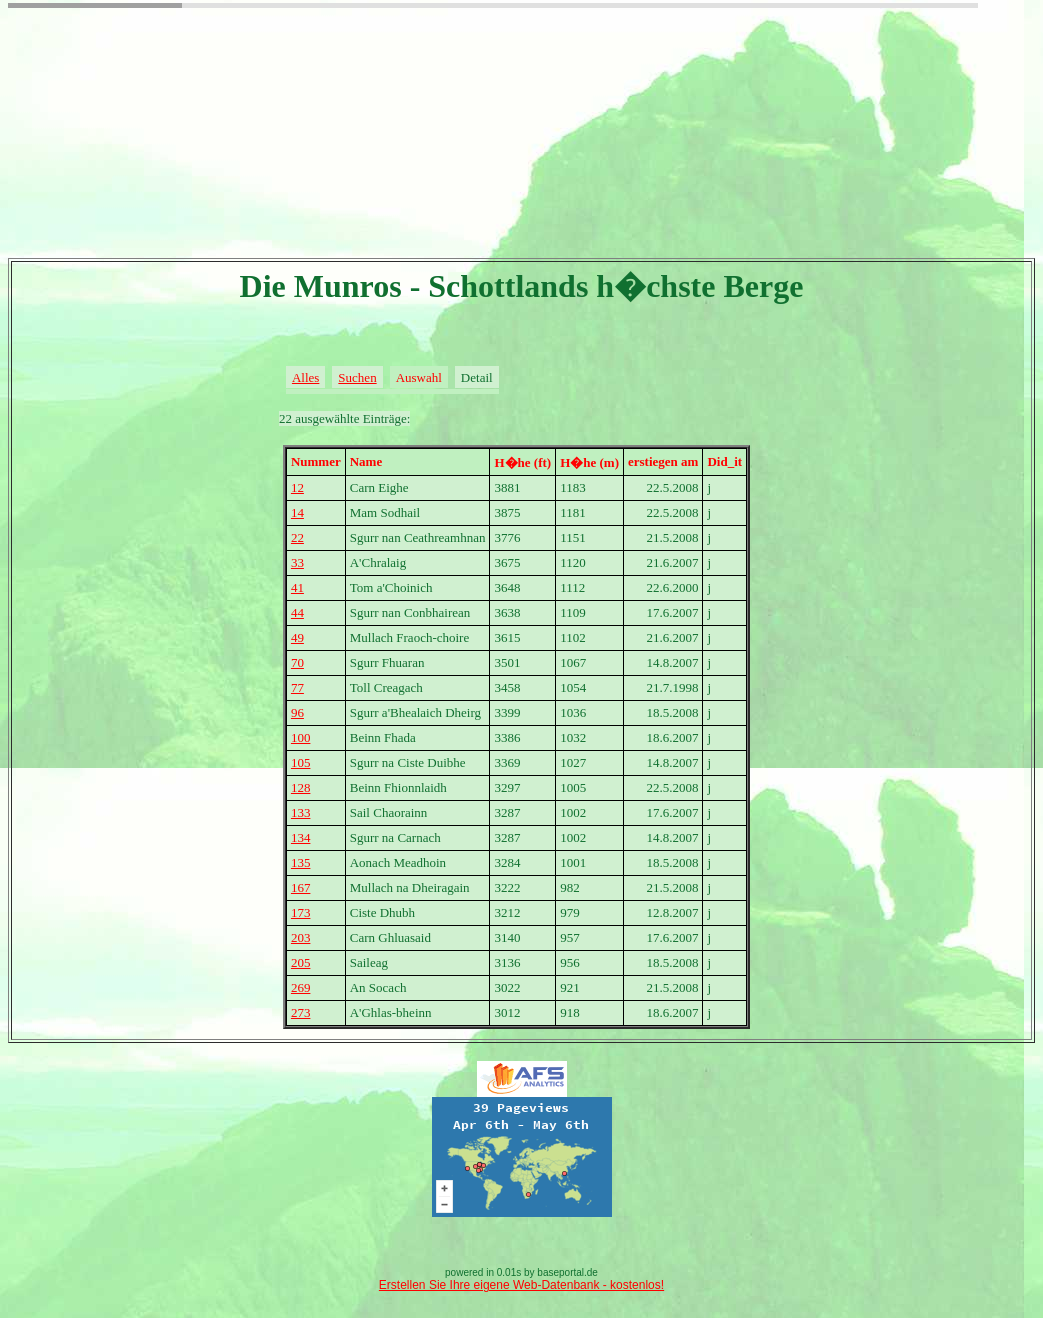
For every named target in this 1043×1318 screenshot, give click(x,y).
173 (301, 912)
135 (301, 862)
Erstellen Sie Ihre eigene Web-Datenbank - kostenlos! (521, 1285)
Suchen (357, 377)
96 (297, 712)
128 (301, 787)
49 (297, 637)
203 (301, 937)
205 (301, 962)
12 (297, 487)
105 (301, 762)
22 (297, 537)
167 (301, 887)
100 (301, 737)
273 (301, 1012)
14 (297, 512)
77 (297, 687)
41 (297, 587)
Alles (305, 377)
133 (301, 812)
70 (297, 662)
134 (301, 837)
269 (301, 987)
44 (297, 612)
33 (297, 562)
